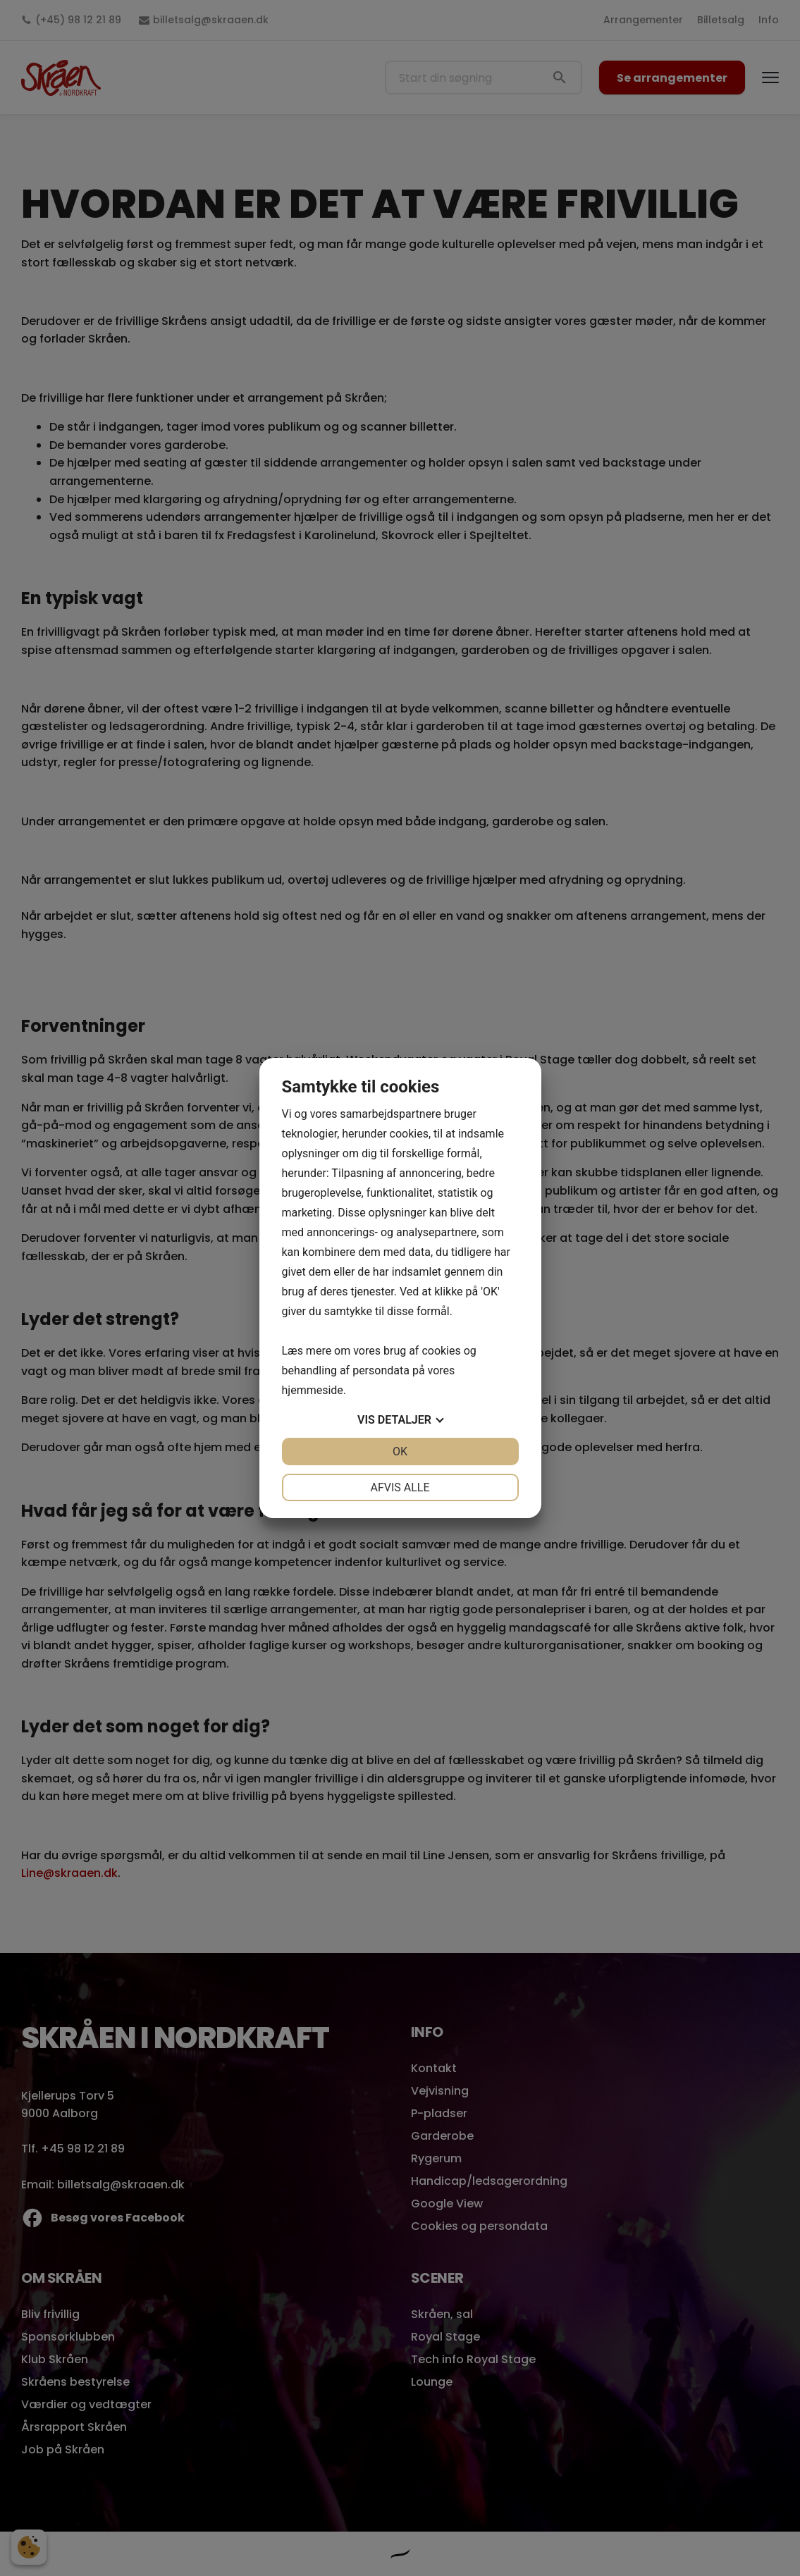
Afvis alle (399, 1487)
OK (400, 1451)
